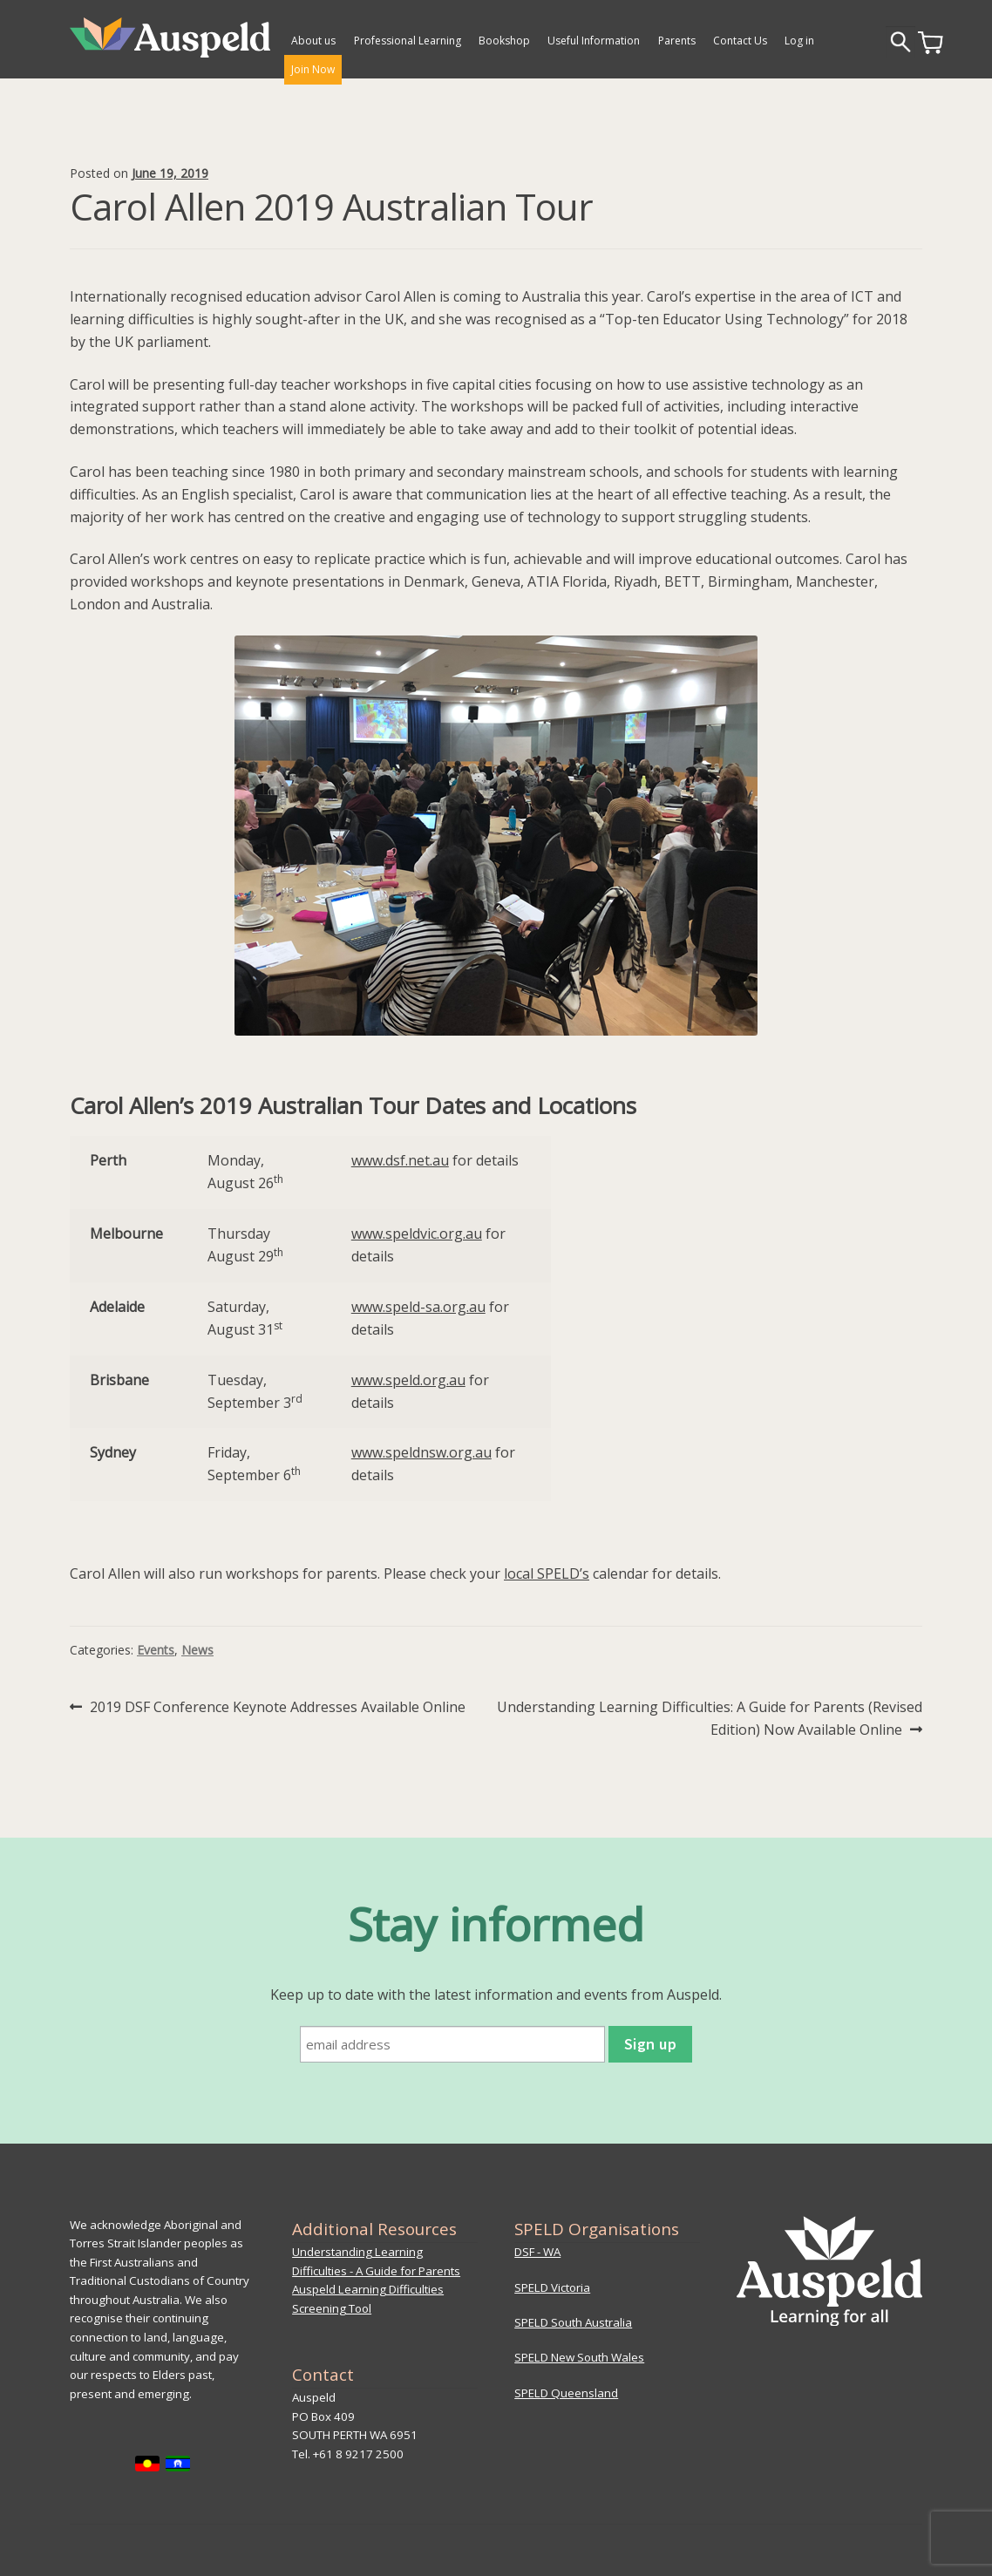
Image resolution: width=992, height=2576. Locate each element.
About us (313, 40)
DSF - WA (537, 2252)
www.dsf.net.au (400, 1160)
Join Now (313, 69)
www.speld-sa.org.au (418, 1306)
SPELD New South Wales (579, 2357)
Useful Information (593, 40)
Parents (677, 40)
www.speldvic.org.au (416, 1233)
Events (155, 1649)
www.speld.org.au (408, 1380)
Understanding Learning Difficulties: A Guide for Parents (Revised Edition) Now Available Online (709, 1717)
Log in (799, 40)
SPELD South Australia (573, 2322)
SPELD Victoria (552, 2287)
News (197, 1649)
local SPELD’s (546, 1573)
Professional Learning (407, 40)
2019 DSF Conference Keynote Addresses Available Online (277, 1707)
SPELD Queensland (566, 2393)
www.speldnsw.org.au (421, 1452)
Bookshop (504, 40)
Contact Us (740, 40)
